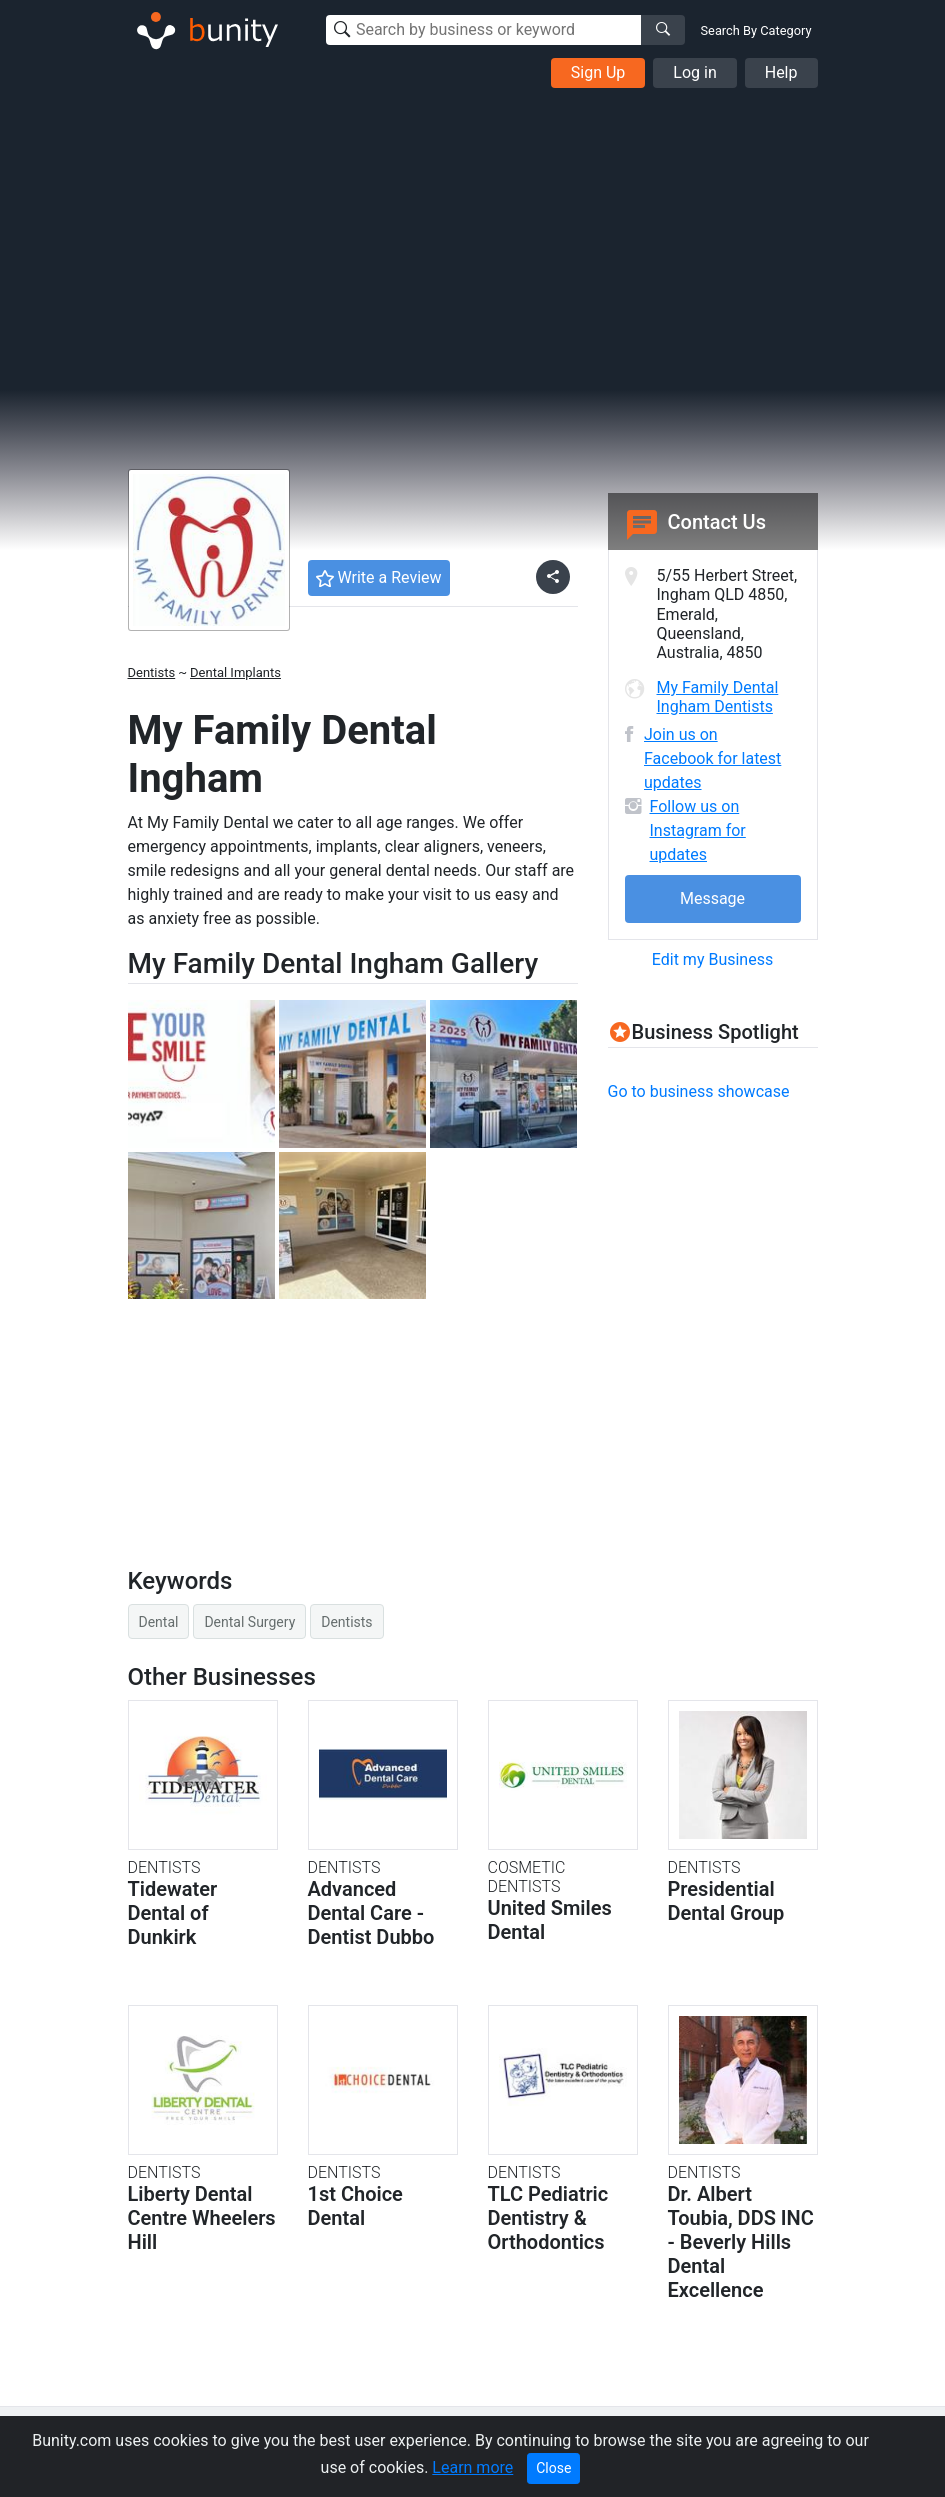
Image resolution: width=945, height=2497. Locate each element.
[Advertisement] (472, 238)
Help (781, 72)
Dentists (152, 672)
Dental (159, 1622)
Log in (694, 72)
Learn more (472, 2467)
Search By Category (756, 30)
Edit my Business (712, 959)
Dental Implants (235, 672)
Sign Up (598, 72)
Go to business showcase (699, 1091)
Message (712, 898)
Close (553, 2468)
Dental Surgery (249, 1622)
